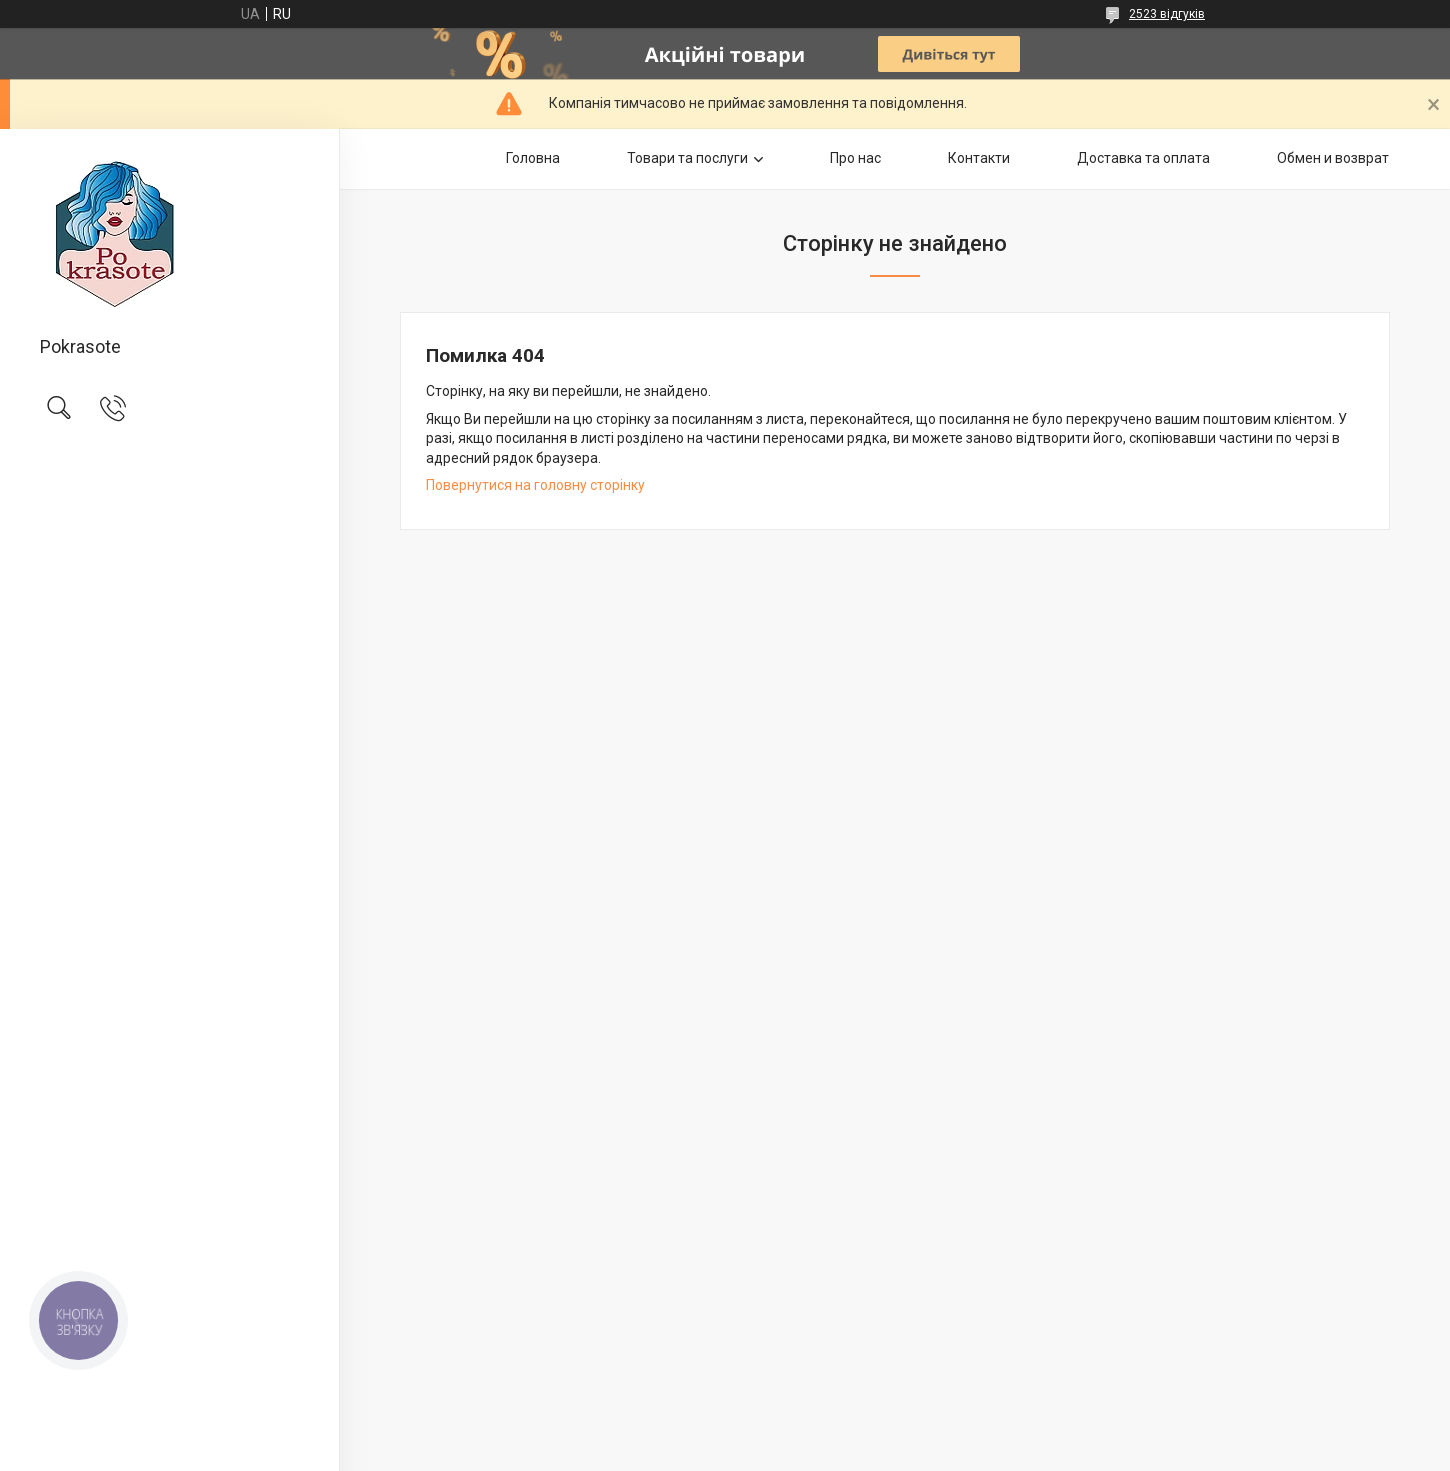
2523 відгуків (1167, 14)
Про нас (855, 158)
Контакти (979, 158)
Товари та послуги (687, 158)
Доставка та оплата (1143, 158)
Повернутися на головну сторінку (535, 485)
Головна (533, 158)
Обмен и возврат (1333, 158)
